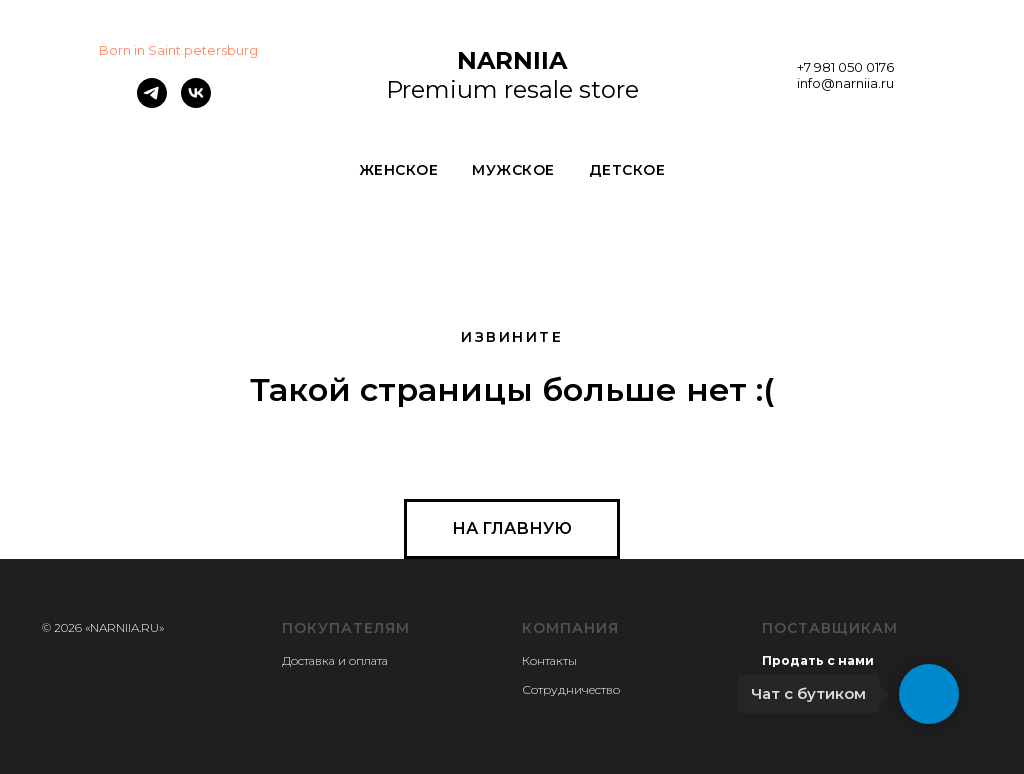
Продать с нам (813, 660)
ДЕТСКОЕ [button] (627, 170)
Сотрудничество (571, 689)
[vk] (196, 102)
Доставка (308, 660)
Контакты (549, 660)
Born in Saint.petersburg (178, 50)
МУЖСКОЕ (513, 170)
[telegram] (152, 102)
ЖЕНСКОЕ (399, 170)
